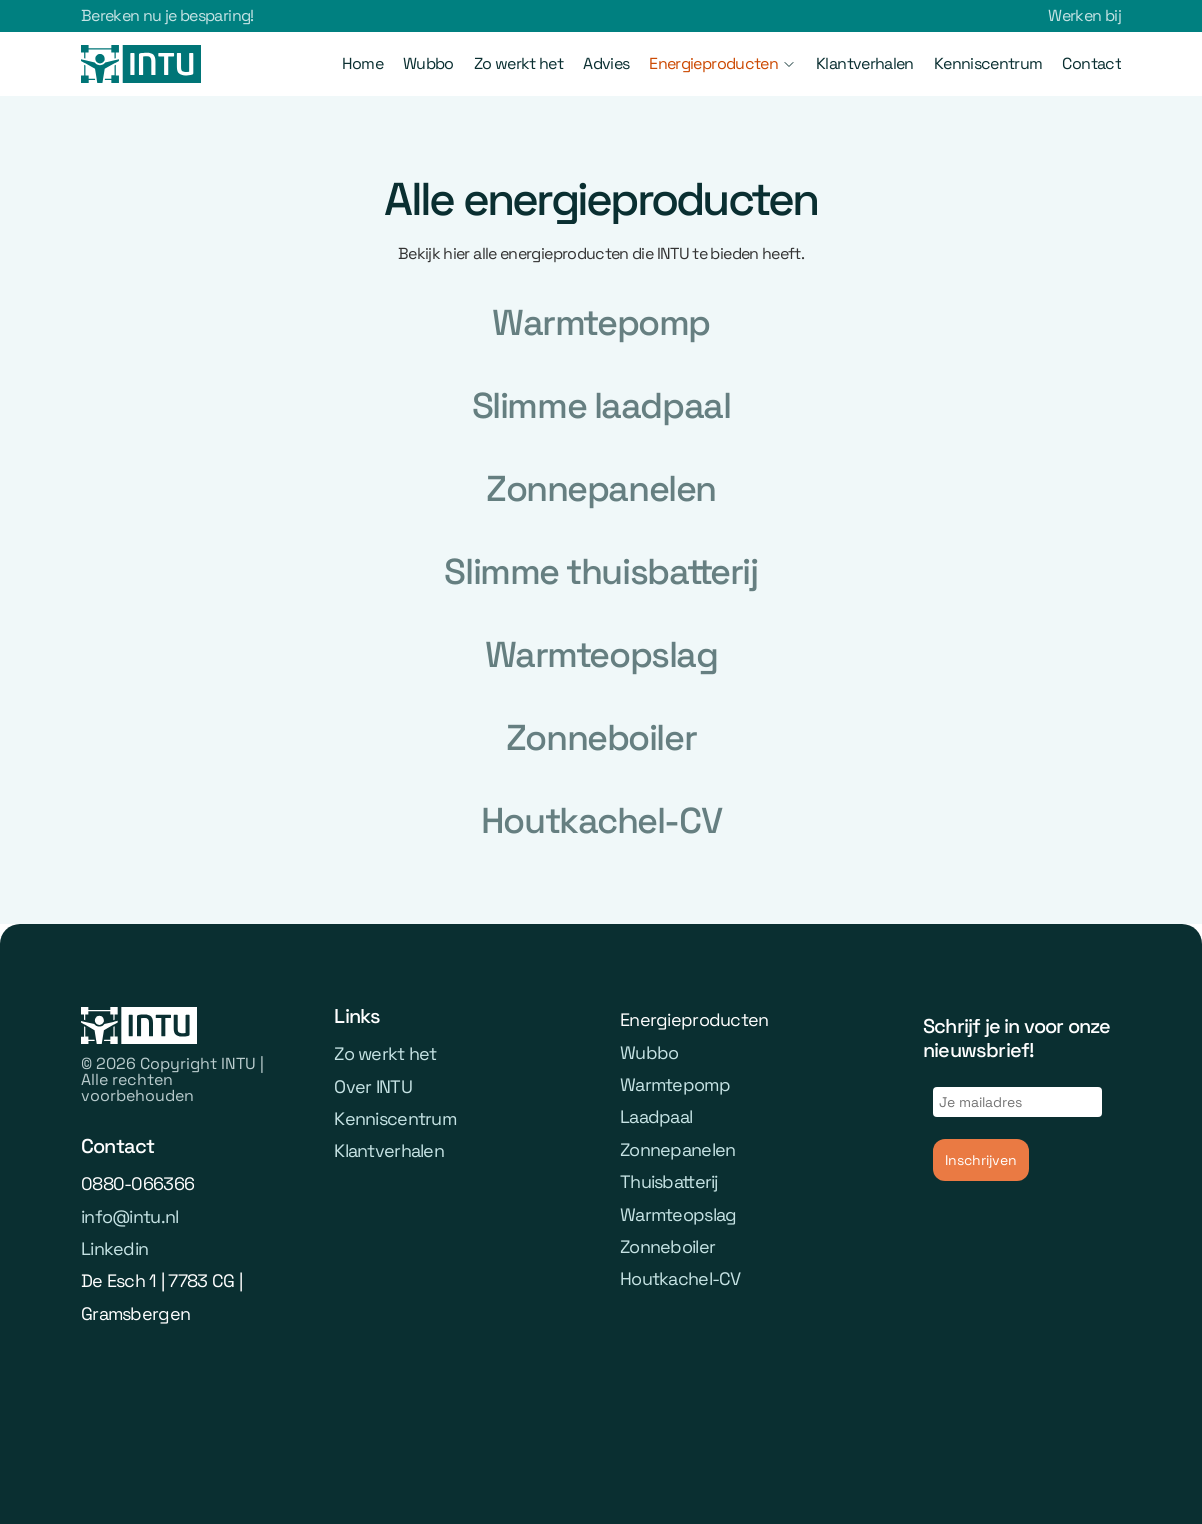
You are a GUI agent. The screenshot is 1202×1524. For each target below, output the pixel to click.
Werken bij (1084, 15)
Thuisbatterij (669, 1181)
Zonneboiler (667, 1246)
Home (362, 63)
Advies (606, 63)
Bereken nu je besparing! (167, 15)
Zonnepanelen (677, 1149)
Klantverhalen (865, 63)
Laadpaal (656, 1117)
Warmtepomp (675, 1084)
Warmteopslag (678, 1214)
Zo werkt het (518, 63)
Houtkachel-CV (680, 1279)
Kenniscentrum (988, 63)
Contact (1091, 63)
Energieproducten (713, 63)
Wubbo (428, 63)
